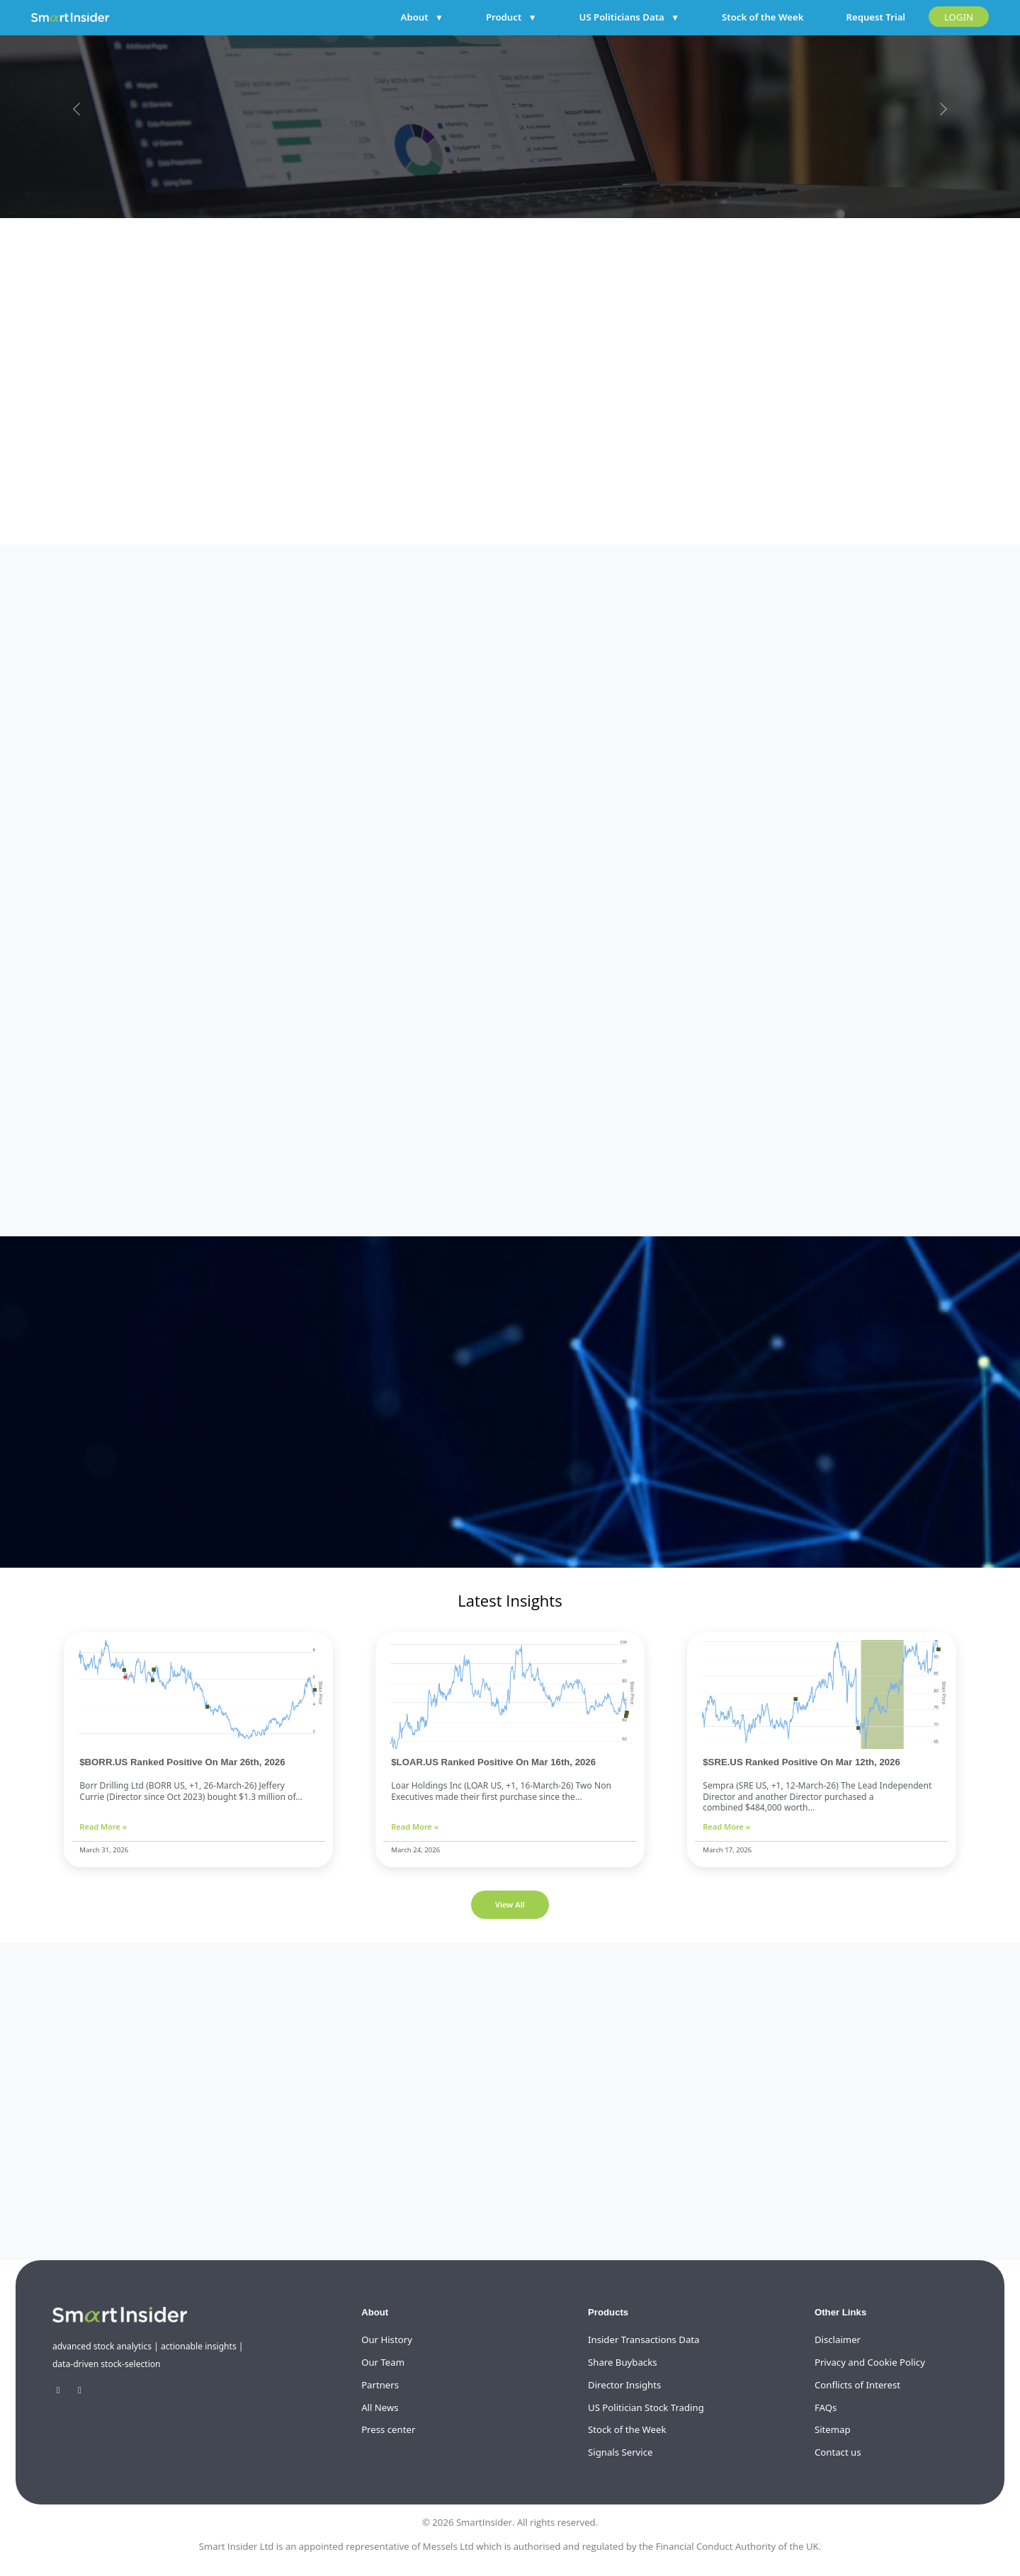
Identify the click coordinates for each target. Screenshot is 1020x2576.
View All (510, 1904)
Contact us (838, 2452)
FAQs (826, 2407)
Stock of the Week (762, 17)
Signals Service (620, 2452)
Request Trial (875, 17)
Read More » (103, 1826)
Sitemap (833, 2429)
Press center (388, 2429)
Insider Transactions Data (643, 2339)
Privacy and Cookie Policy (870, 2362)
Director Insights (624, 2384)
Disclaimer (838, 2339)
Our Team (382, 2362)
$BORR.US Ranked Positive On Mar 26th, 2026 (182, 1762)
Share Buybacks (622, 2362)
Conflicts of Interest (857, 2384)
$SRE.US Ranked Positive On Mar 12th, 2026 (801, 1762)
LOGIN (958, 17)
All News (380, 2407)
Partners (380, 2384)
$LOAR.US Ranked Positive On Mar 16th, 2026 (493, 1762)
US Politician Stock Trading (646, 2407)
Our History (386, 2339)
